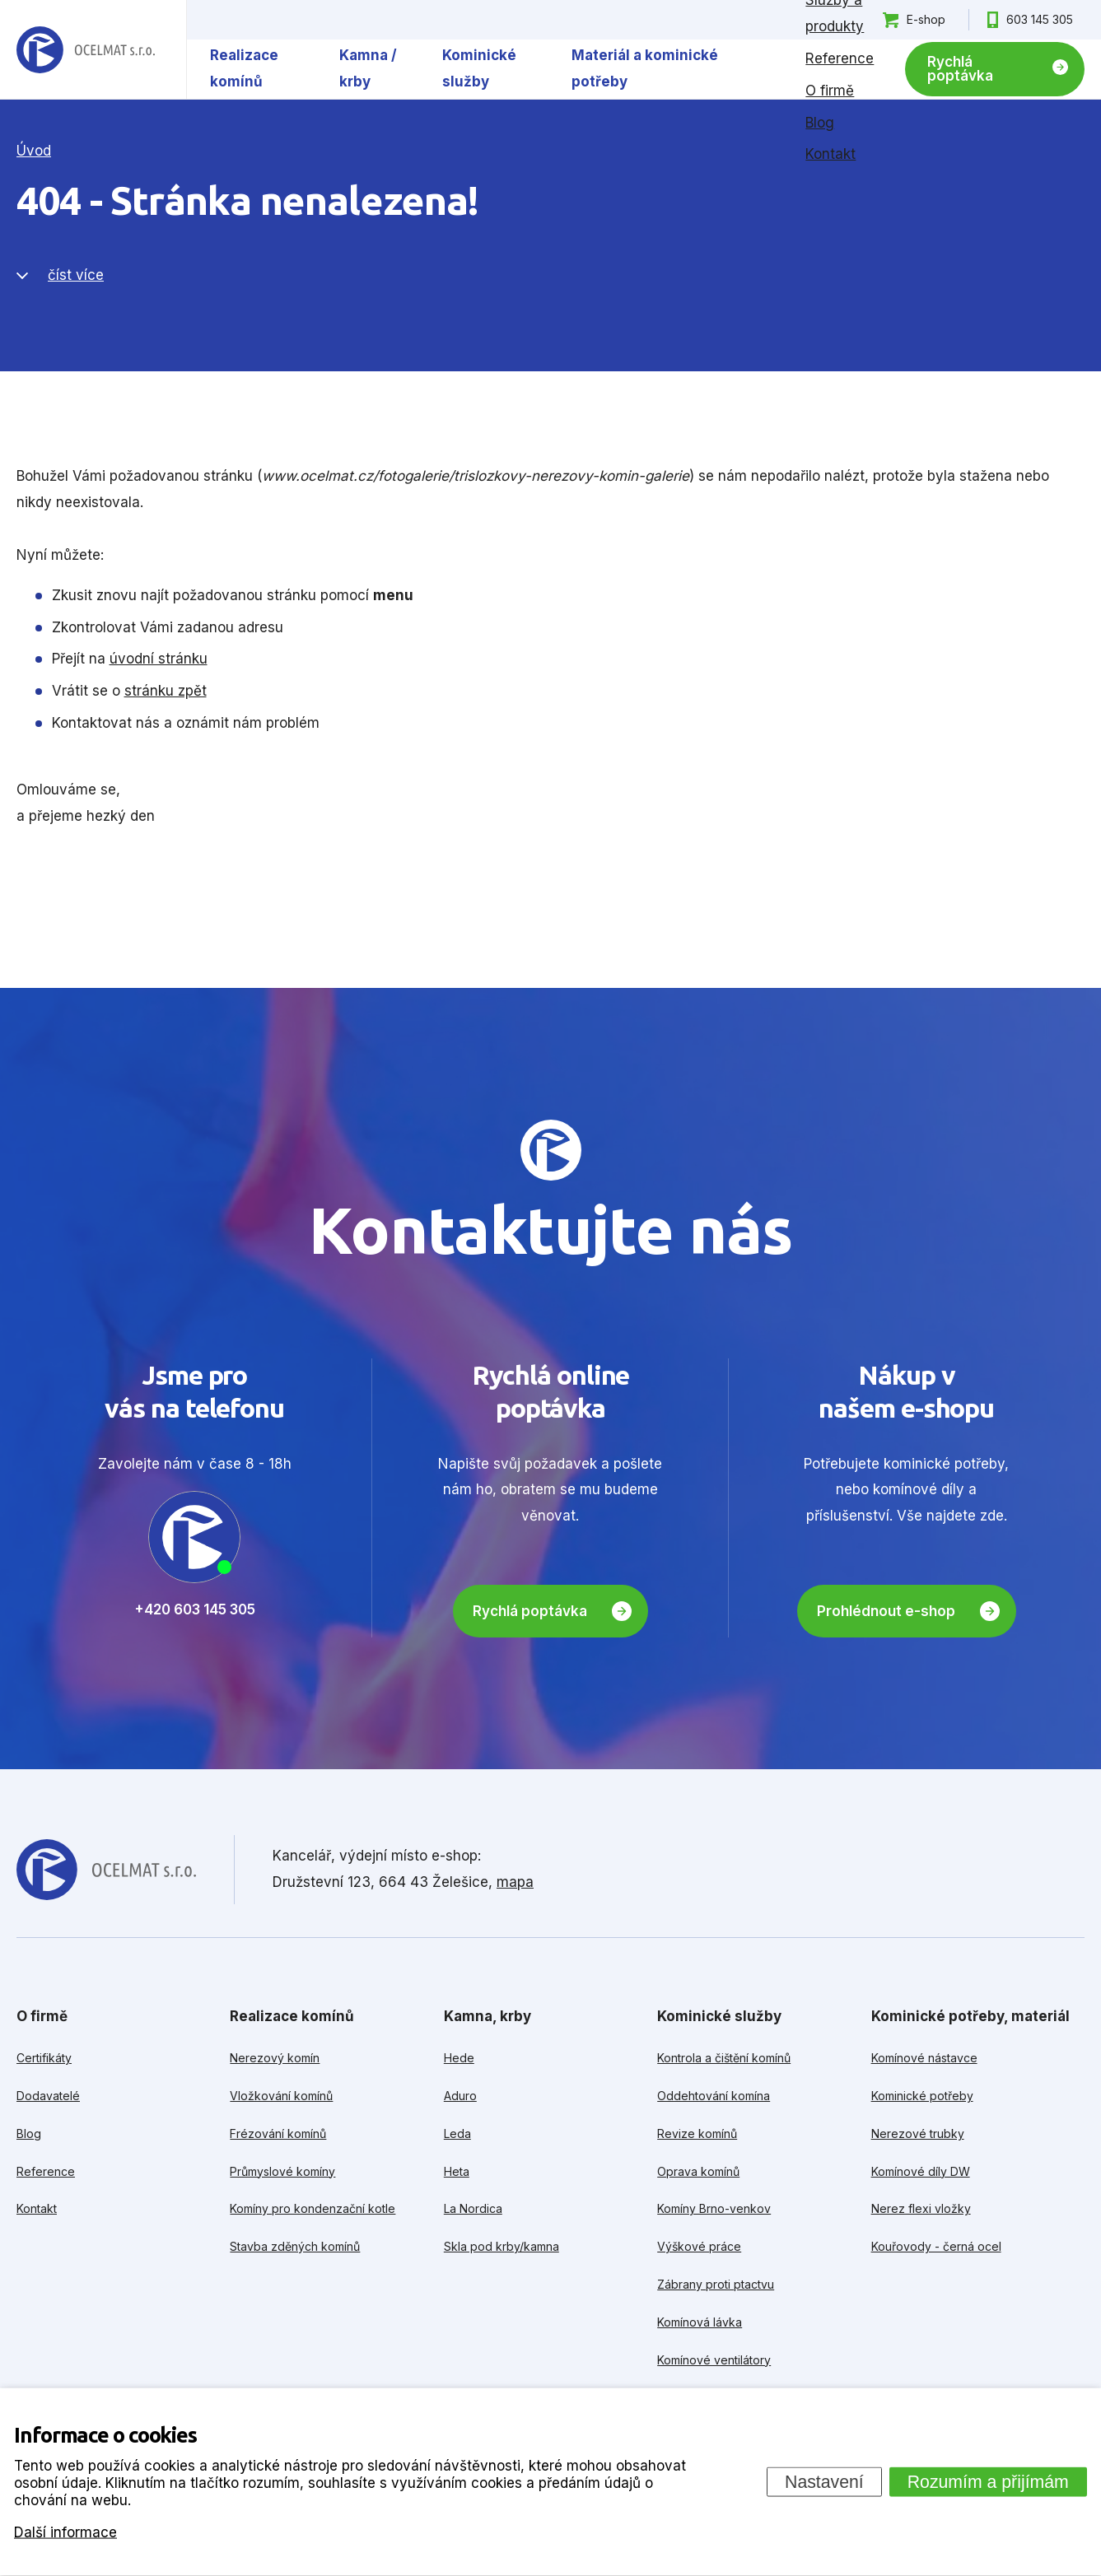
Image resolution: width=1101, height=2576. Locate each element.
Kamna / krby (368, 68)
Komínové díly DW (920, 2171)
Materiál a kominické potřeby (644, 68)
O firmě (829, 90)
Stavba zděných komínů (295, 2246)
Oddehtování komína (713, 2096)
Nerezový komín (275, 2058)
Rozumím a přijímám (988, 2481)
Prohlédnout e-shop (886, 1611)
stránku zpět (165, 690)
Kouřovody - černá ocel (936, 2246)
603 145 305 (1039, 19)
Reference (839, 58)
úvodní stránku (159, 658)
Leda (457, 2133)
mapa (515, 1882)
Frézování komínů (278, 2133)
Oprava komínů (698, 2171)
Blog (819, 122)
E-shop (926, 19)
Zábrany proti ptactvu (715, 2284)
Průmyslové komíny (282, 2171)
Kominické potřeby (922, 2096)
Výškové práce (699, 2246)
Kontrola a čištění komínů (724, 2058)
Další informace (65, 2531)
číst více (76, 275)
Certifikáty (44, 2058)
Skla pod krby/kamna (501, 2246)
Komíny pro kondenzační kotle (312, 2208)
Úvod (33, 150)
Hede (459, 2058)
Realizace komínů (244, 68)
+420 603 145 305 (194, 1609)
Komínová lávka (699, 2322)
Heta (456, 2171)
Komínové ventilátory (714, 2360)
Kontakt (830, 154)
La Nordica (473, 2208)
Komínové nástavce (924, 2058)
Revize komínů (697, 2133)
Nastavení (824, 2481)
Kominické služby (479, 68)
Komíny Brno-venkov (714, 2208)
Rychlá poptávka (960, 69)
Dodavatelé (48, 2096)
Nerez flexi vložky (921, 2208)
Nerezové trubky (917, 2133)
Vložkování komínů (281, 2096)
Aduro (460, 2096)
